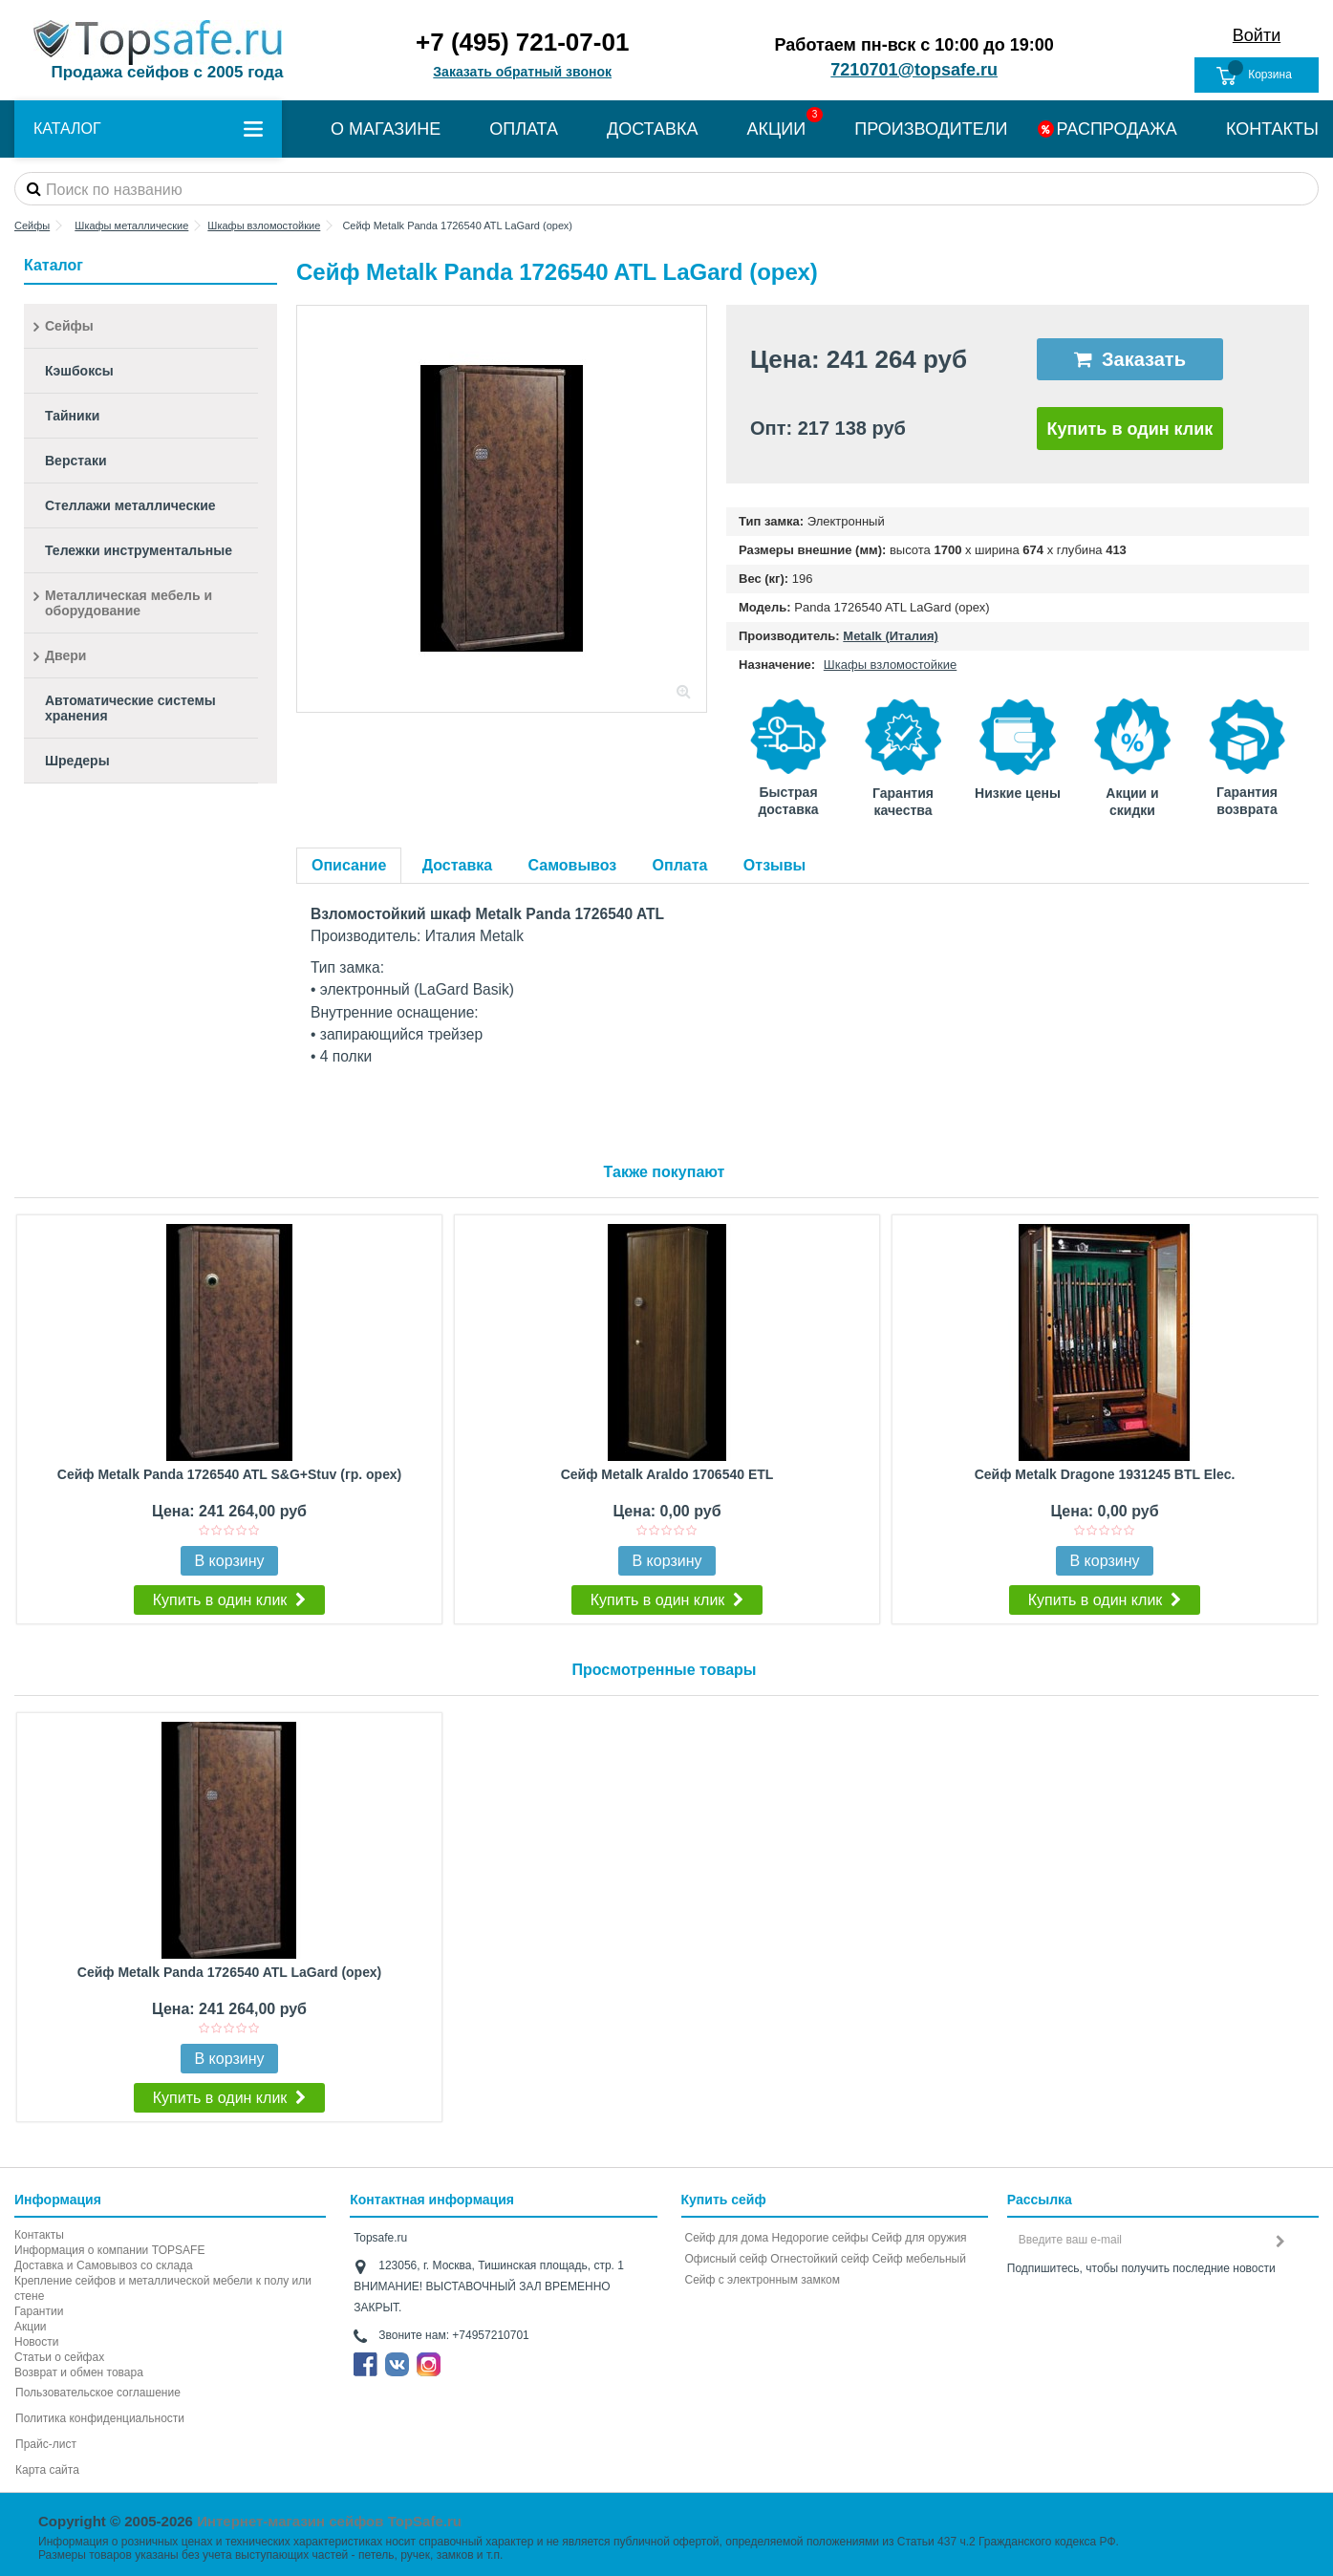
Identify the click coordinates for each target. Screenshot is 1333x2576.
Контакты (39, 2235)
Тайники (72, 415)
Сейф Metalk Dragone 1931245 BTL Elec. (1105, 1474)
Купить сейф (723, 2199)
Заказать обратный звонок (522, 71)
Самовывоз (572, 865)
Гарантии (38, 2311)
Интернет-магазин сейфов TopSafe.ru (329, 2521)
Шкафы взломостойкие (890, 664)
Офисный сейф (726, 2258)
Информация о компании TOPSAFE (109, 2250)
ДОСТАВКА (653, 129)
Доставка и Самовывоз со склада (103, 2265)
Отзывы (774, 865)
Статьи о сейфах (59, 2357)
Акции (30, 2326)
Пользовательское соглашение (98, 2392)
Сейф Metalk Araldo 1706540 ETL (667, 1474)
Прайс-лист (45, 2444)
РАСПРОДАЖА (1116, 129)
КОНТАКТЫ (1272, 129)
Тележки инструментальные (138, 550)
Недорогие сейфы (820, 2237)
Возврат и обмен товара (78, 2372)
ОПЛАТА (523, 129)
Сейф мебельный (919, 2258)
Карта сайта (47, 2470)
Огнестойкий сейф (819, 2258)
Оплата (680, 865)
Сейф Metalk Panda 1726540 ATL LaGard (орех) (229, 1972)
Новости (36, 2342)
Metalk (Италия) (890, 636)
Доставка (457, 865)
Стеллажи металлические (130, 505)
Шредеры (77, 760)
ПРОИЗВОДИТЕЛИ (930, 129)
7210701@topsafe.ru (914, 69)
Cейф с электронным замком (763, 2279)
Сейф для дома (727, 2237)
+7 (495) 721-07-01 (522, 42)
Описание (349, 865)
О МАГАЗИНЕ (386, 129)
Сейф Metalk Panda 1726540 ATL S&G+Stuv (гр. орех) (229, 1474)
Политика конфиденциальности (99, 2418)
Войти (1256, 35)
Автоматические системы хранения (130, 708)
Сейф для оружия (919, 2237)
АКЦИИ (776, 129)
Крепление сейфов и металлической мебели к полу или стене (163, 2288)
